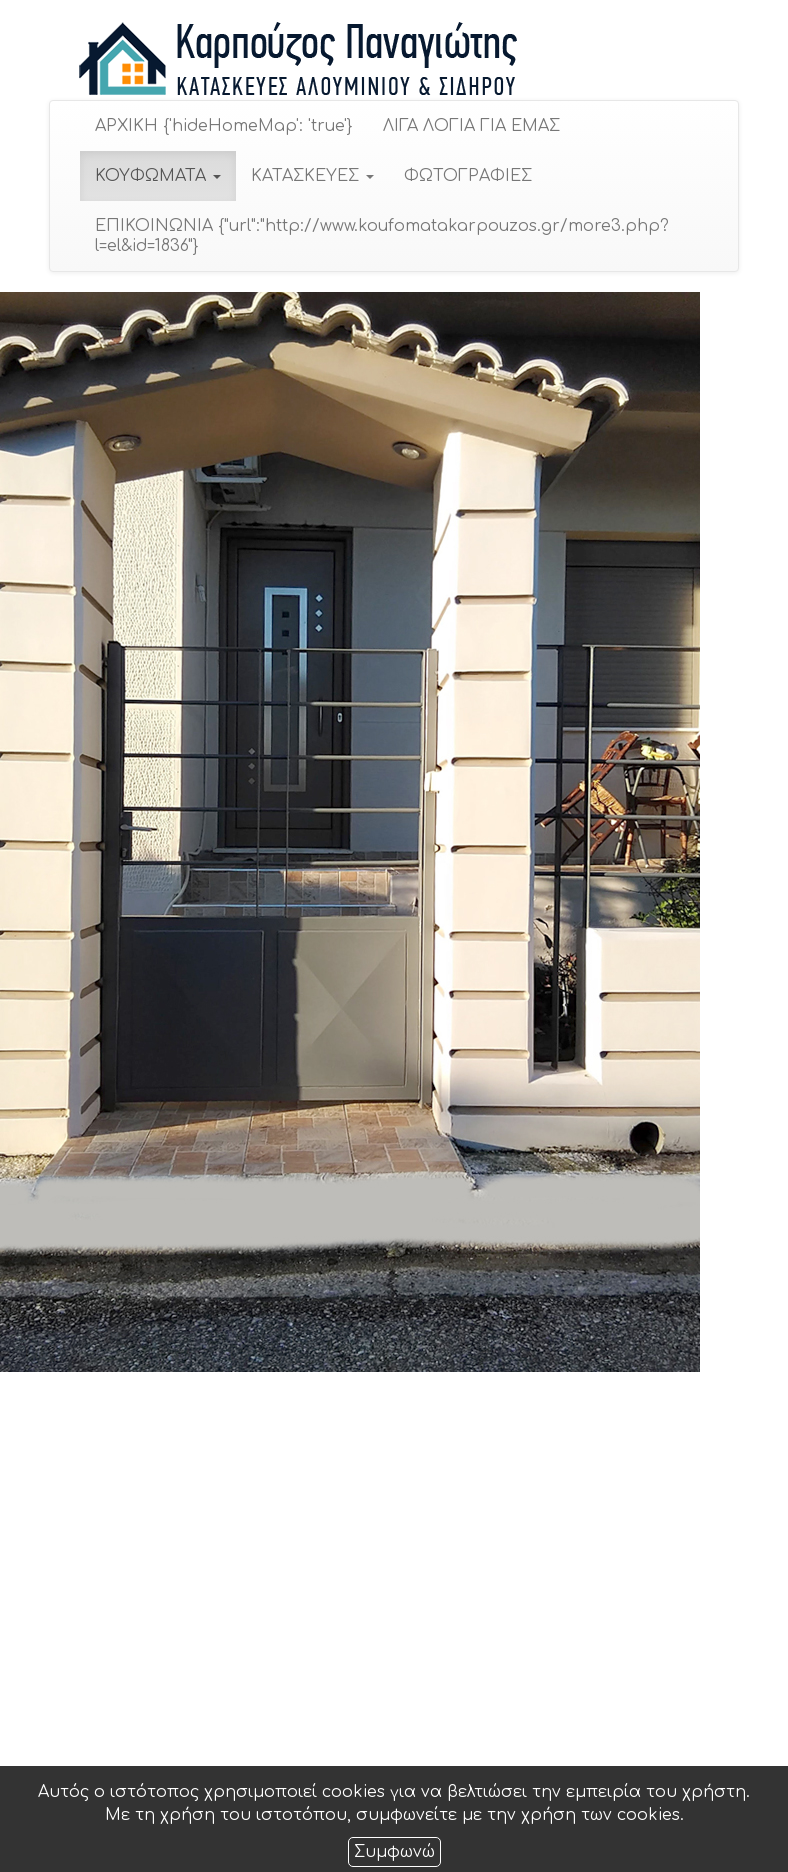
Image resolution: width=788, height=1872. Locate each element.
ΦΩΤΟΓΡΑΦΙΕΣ (467, 176)
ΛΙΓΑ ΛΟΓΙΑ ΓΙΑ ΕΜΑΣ (470, 126)
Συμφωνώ (394, 1852)
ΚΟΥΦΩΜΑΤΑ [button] (157, 176)
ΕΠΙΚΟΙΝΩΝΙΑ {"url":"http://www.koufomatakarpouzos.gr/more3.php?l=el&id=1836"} (381, 236)
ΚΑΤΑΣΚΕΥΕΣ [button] (311, 176)
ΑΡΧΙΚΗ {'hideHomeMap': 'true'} (223, 126)
